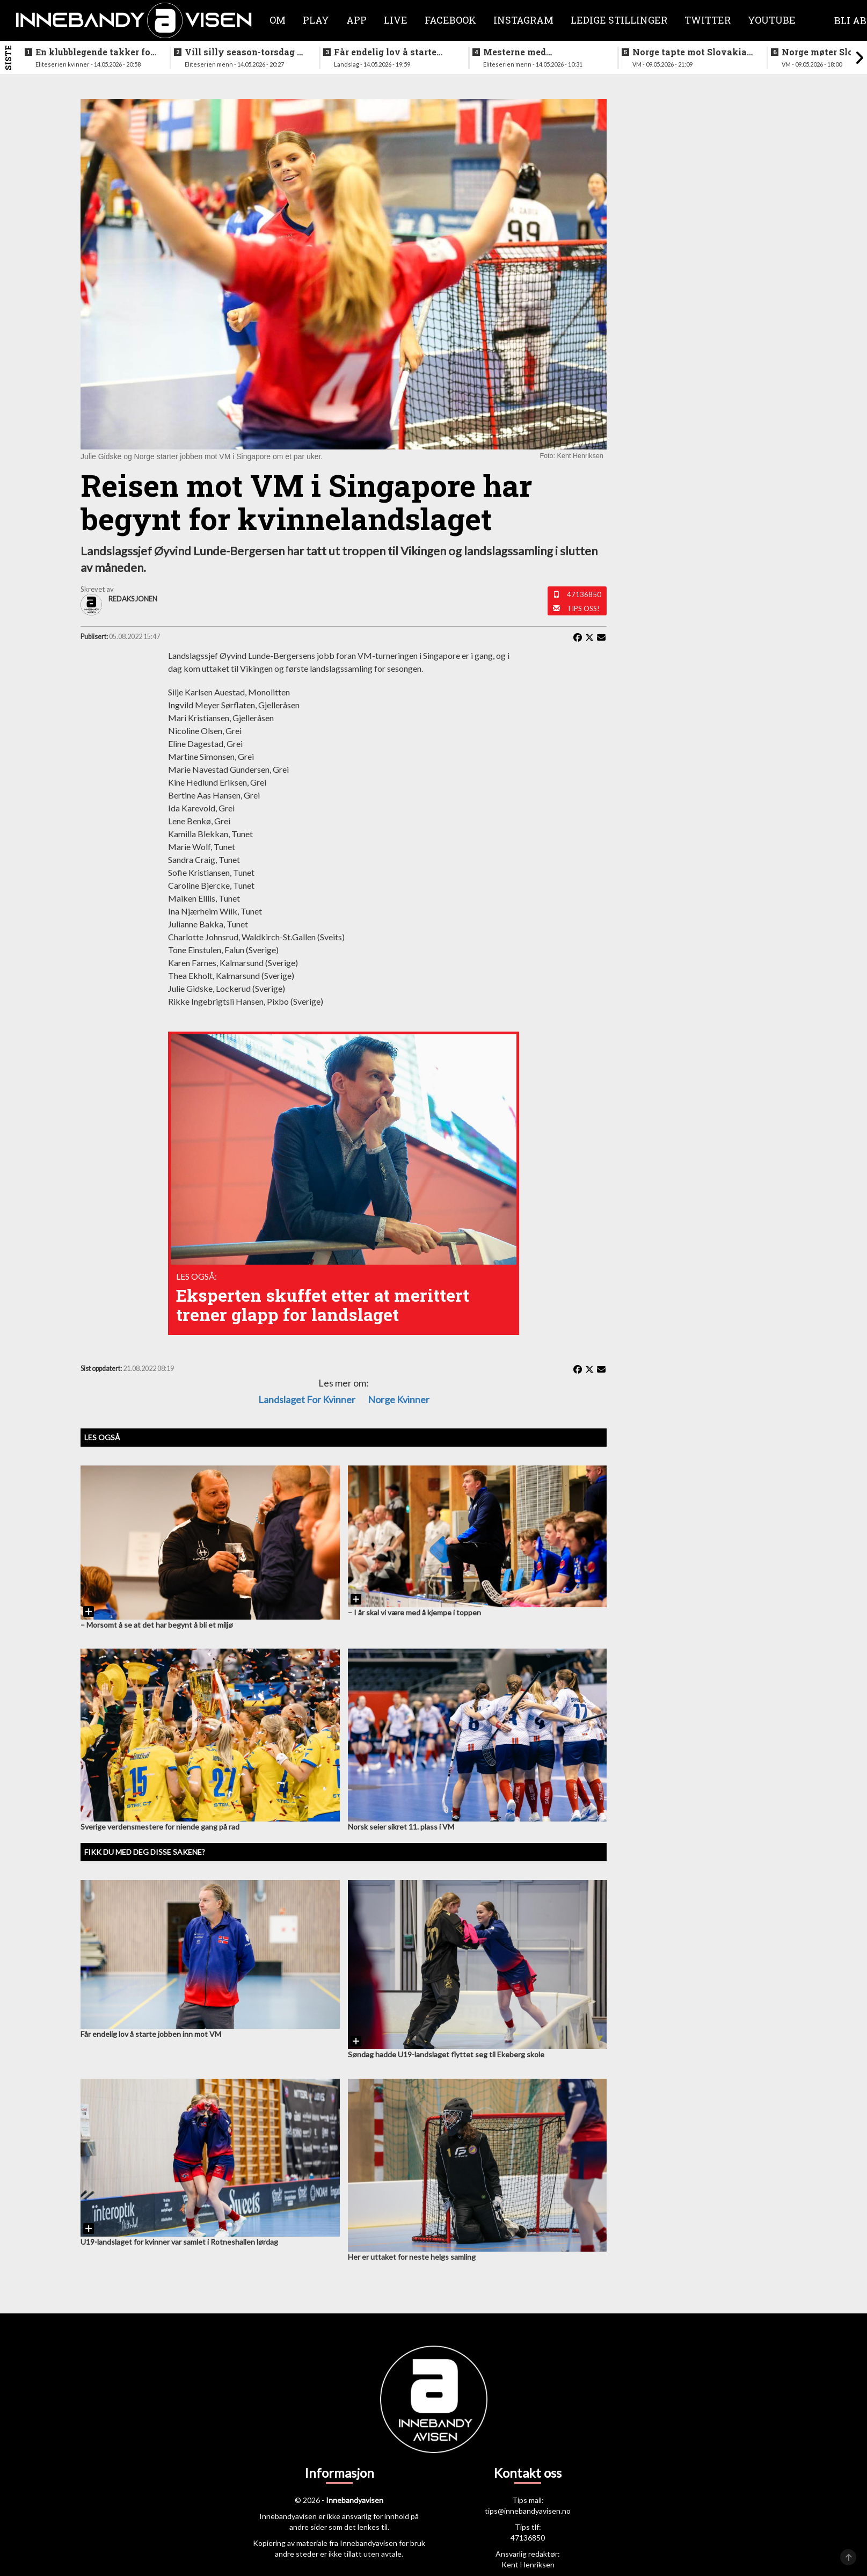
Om (277, 19)
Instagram (523, 19)
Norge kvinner (398, 1399)
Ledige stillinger (619, 19)
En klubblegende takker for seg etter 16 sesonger (94, 52)
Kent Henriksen (528, 2564)
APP (356, 19)
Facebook (450, 19)
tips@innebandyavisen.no (528, 2510)
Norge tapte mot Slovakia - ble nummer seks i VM (692, 52)
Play (316, 19)
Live (395, 19)
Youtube (772, 19)
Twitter (707, 19)
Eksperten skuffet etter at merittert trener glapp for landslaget (322, 1304)
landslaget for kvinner (306, 1399)
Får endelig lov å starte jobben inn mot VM (385, 52)
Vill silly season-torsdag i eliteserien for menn (242, 52)
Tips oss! (583, 608)
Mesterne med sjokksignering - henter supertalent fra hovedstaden (535, 52)
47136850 (584, 594)
